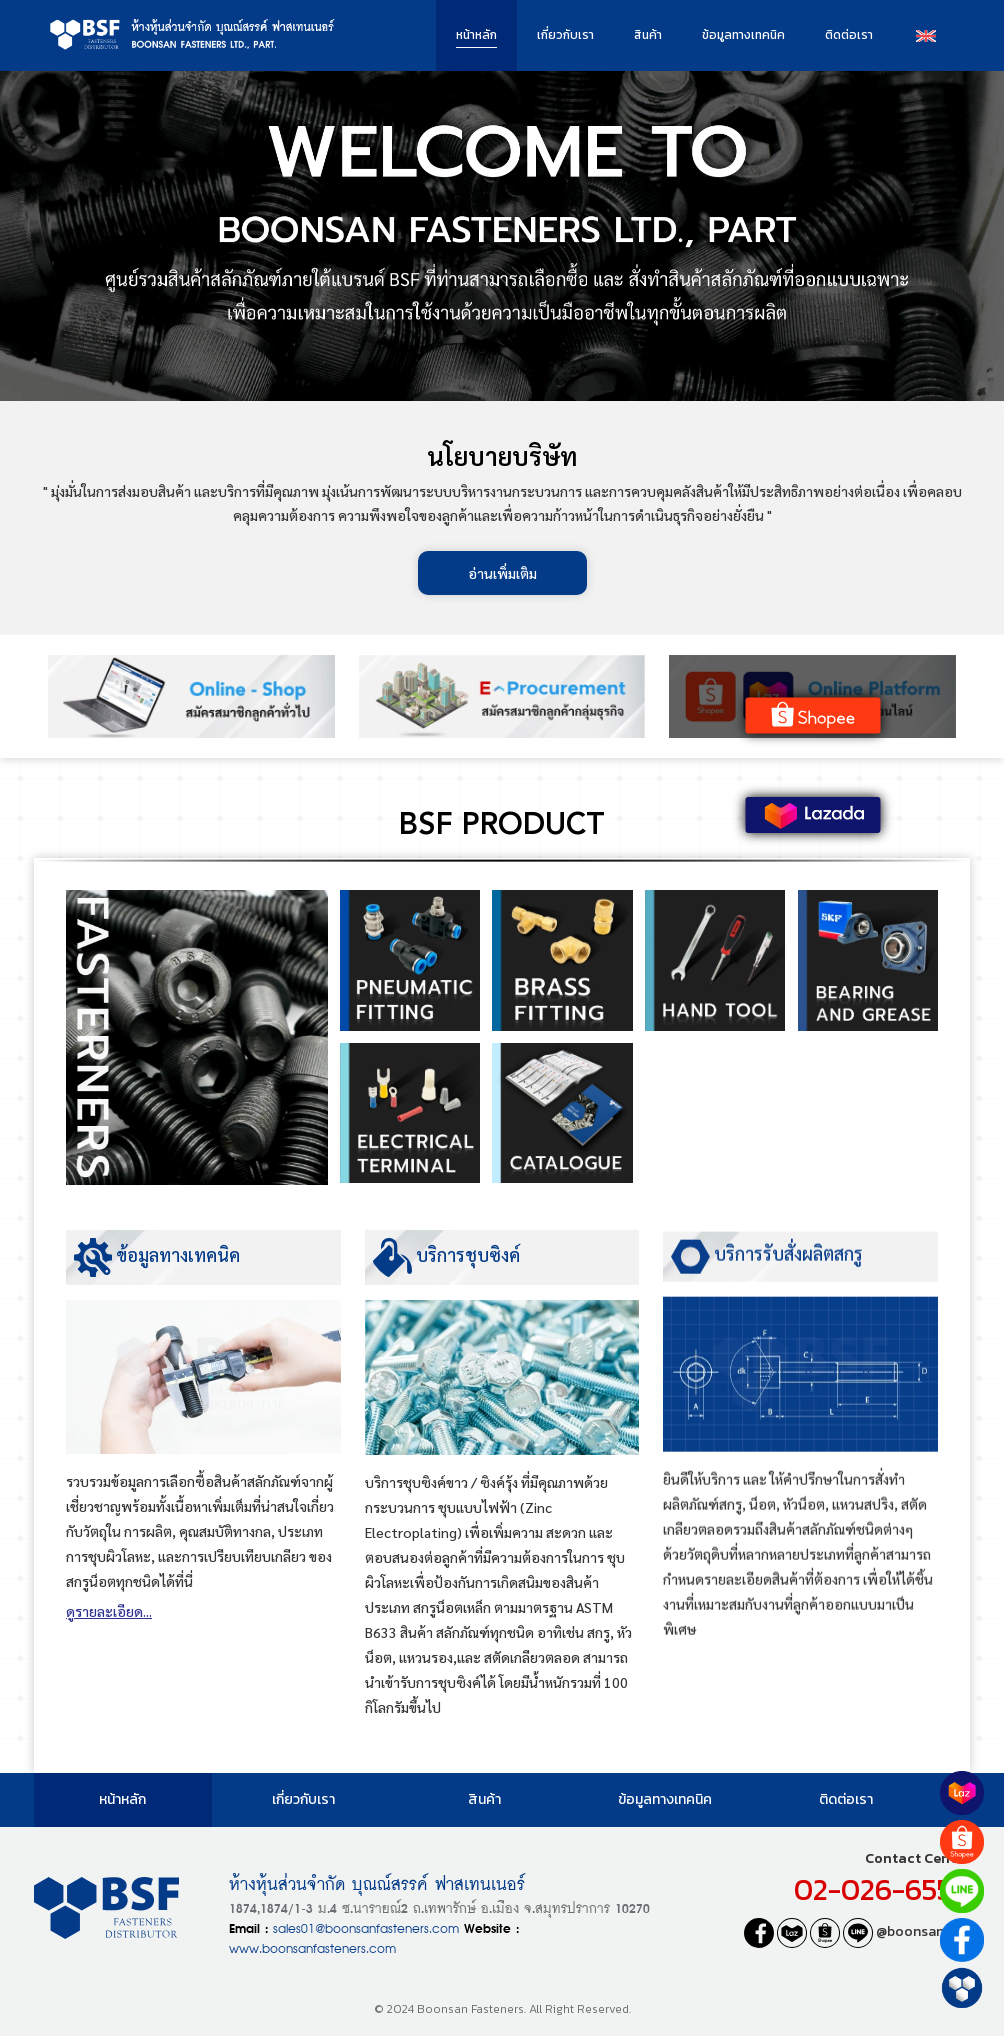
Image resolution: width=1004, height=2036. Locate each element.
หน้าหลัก (476, 35)
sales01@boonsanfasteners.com (366, 1926)
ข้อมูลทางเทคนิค (743, 35)
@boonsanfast (906, 1931)
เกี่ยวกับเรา (565, 35)
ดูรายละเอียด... (109, 1618)
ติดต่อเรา (849, 35)
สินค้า (648, 35)
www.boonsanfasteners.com (312, 1946)
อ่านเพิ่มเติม (502, 573)
